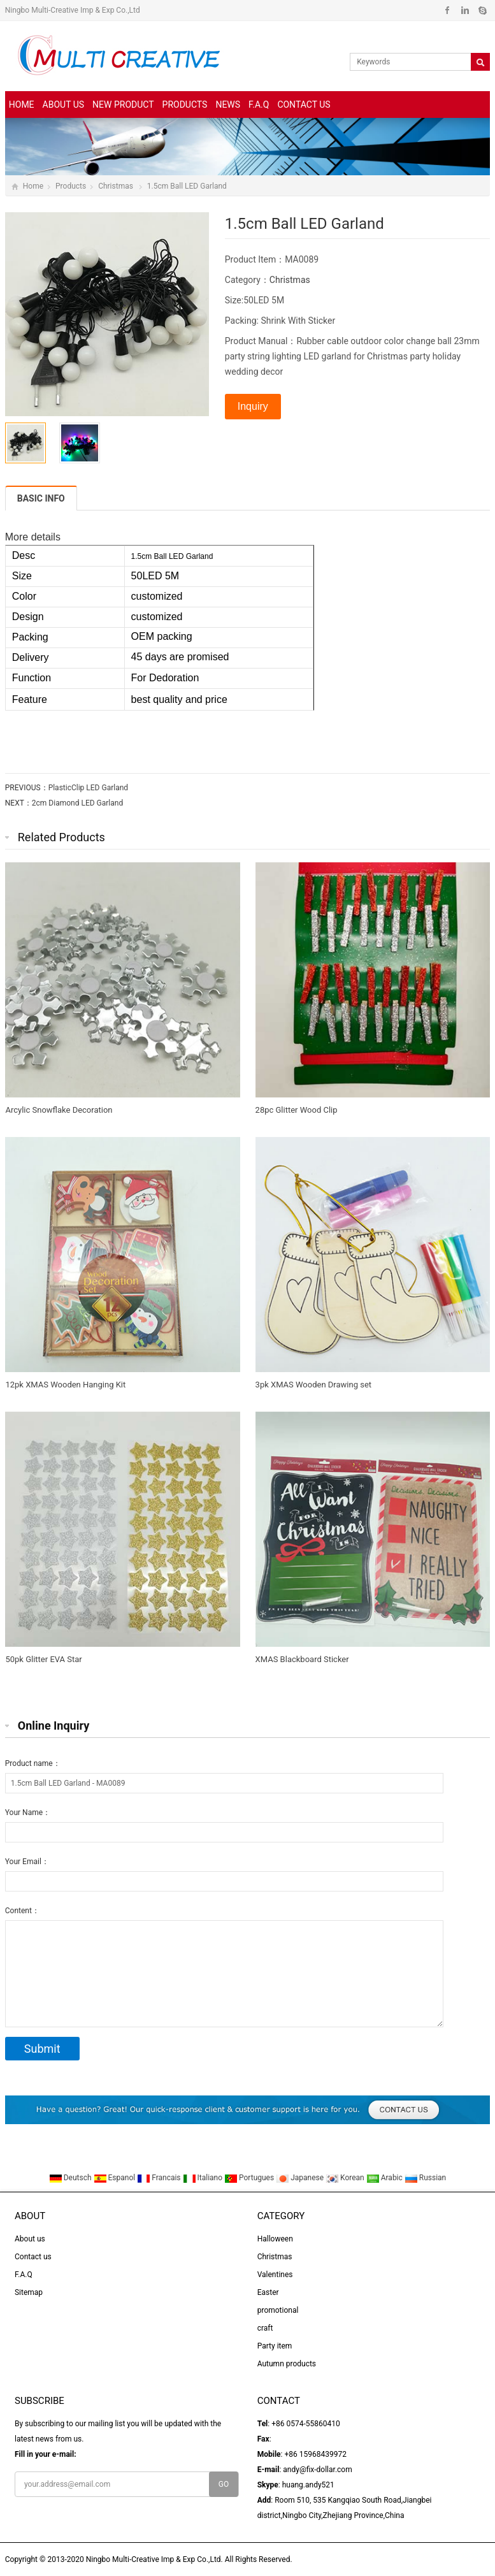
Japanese (301, 2177)
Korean (346, 2177)
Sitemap (29, 2292)
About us (64, 104)
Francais (159, 2177)
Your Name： (27, 1812)
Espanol (116, 2177)
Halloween (275, 2238)
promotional (278, 2310)
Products (185, 104)
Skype (482, 10)
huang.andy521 (308, 2484)
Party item (274, 2345)
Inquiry (253, 406)
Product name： (33, 1763)
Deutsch (71, 2177)
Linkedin (465, 10)
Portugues (250, 2177)
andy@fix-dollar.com (317, 2469)
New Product (123, 104)
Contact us (303, 104)
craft (265, 2328)
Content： (22, 1910)
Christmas (116, 186)
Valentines (275, 2274)
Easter (268, 2292)
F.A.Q (258, 104)
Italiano (204, 2177)
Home (21, 104)
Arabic (385, 2177)
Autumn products (286, 2363)
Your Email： (27, 1861)
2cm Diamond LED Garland (77, 803)
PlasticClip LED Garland (88, 787)
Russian (425, 2177)
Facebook (448, 10)
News (227, 104)
